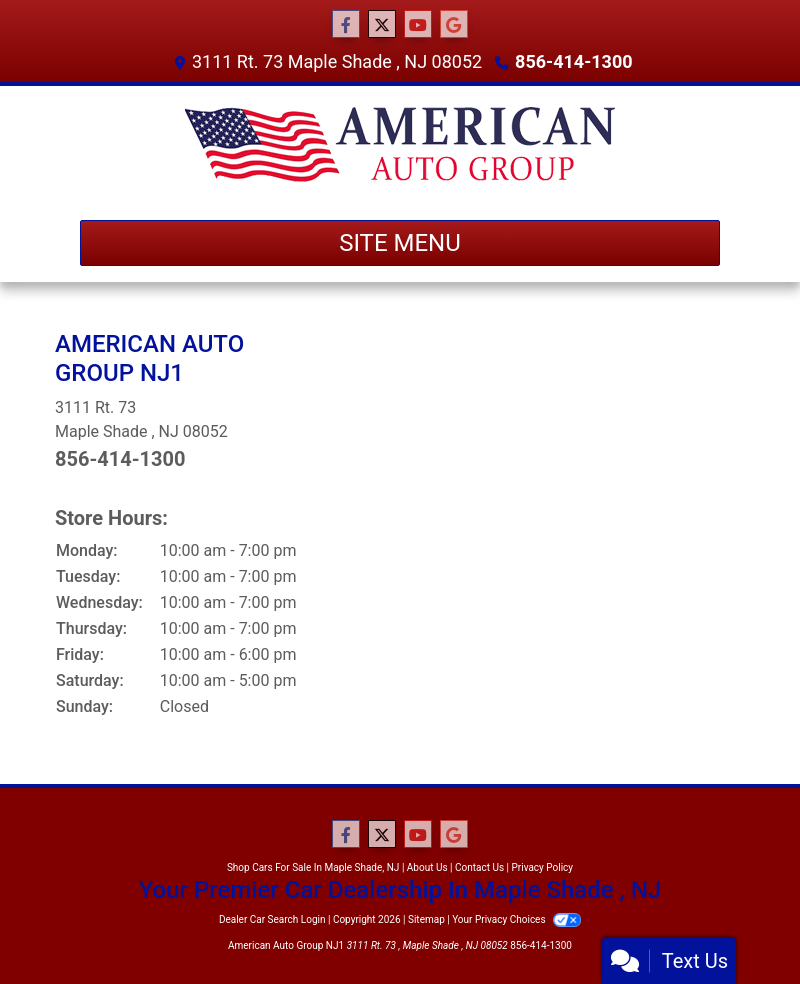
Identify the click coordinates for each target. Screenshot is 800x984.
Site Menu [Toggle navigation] (400, 243)
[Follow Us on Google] (454, 25)
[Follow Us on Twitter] (382, 25)
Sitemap (426, 919)
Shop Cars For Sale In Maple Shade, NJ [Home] (313, 867)
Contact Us (479, 867)
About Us (427, 867)
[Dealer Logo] (400, 145)
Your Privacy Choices (516, 919)
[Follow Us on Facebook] (346, 25)
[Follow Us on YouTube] (418, 25)
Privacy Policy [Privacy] (543, 867)
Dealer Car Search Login (272, 919)
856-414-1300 (573, 61)
